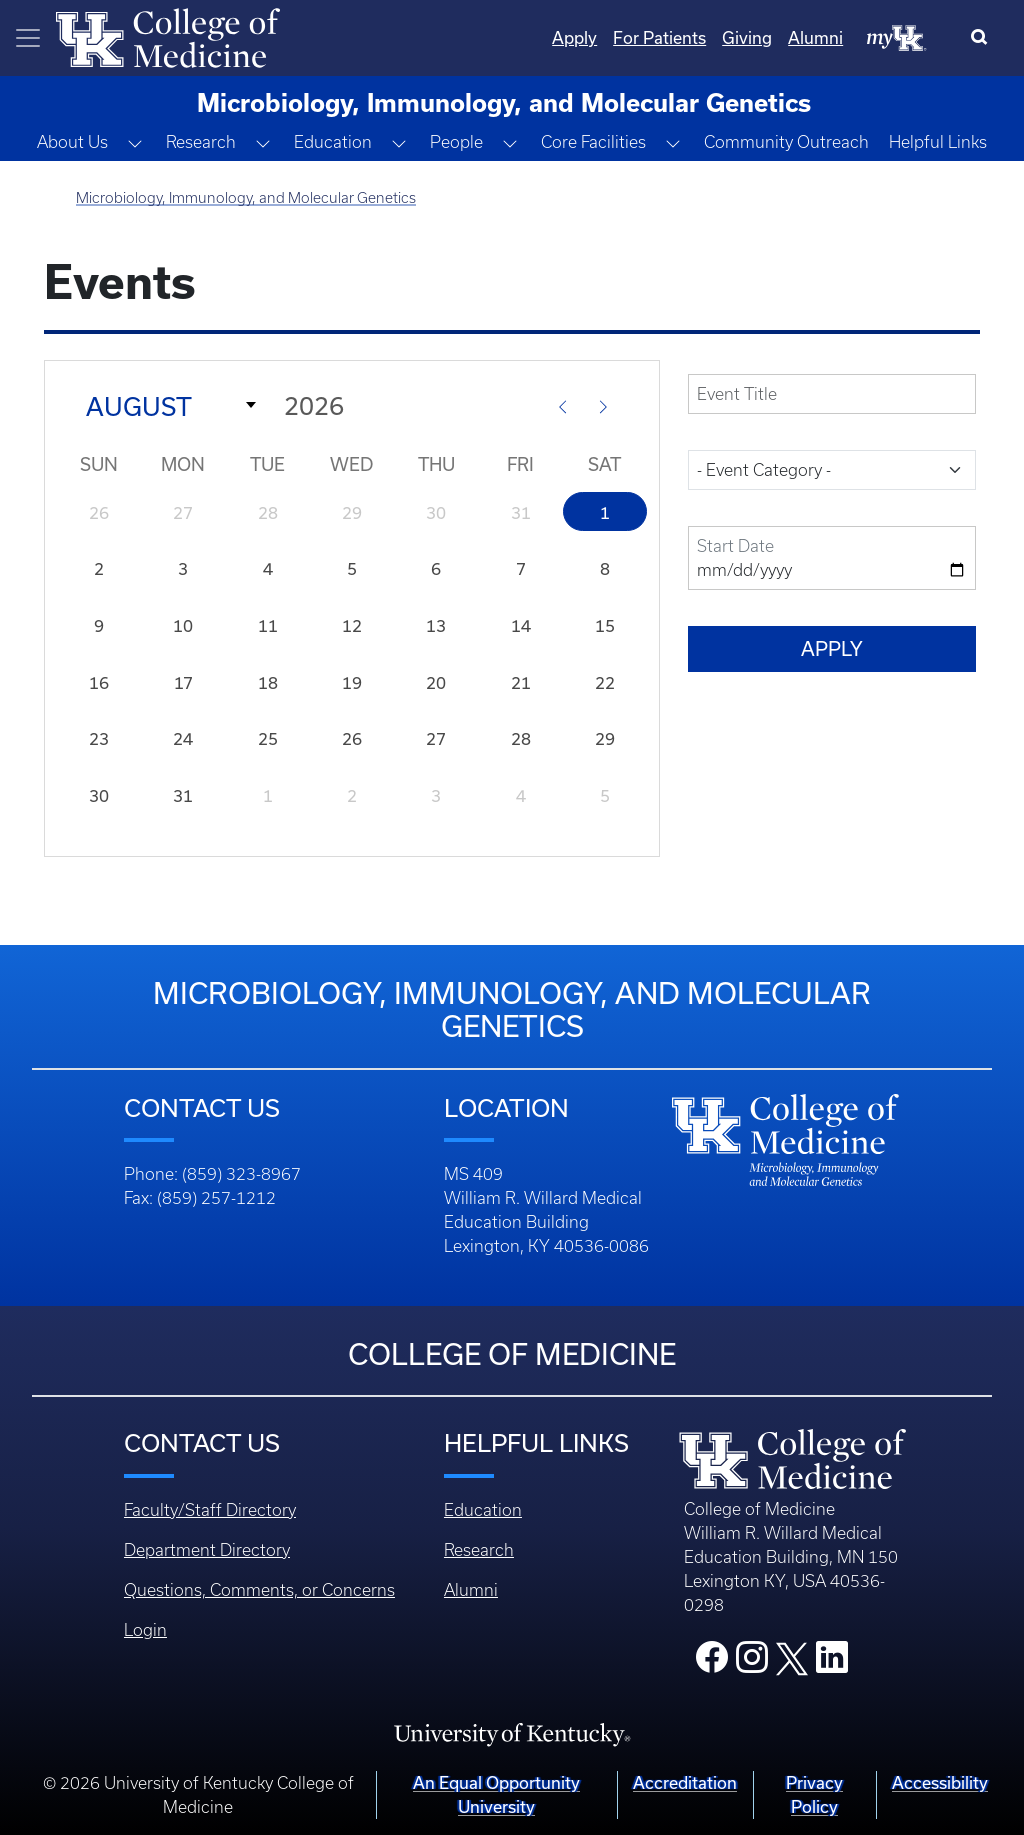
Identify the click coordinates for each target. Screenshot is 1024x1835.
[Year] (401, 405)
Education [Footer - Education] (483, 1510)
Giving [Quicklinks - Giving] (747, 37)
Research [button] (201, 142)
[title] (832, 394)
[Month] (165, 405)
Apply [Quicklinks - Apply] (574, 37)
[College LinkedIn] (832, 1663)
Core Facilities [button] (593, 142)
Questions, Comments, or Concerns (259, 1590)
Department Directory (207, 1550)
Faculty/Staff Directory (210, 1510)
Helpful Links (938, 142)
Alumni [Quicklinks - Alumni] (815, 37)
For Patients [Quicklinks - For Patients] (659, 37)
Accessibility (940, 1782)
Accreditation (685, 1782)
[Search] (983, 38)
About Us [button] (72, 142)
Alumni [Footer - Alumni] (471, 1590)
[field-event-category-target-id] (832, 470)
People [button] (456, 142)
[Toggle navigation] (28, 38)
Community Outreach (786, 142)
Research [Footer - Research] (479, 1550)
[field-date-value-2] (832, 558)
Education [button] (333, 142)
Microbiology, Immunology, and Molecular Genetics (246, 198)
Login (145, 1630)
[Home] (168, 36)
